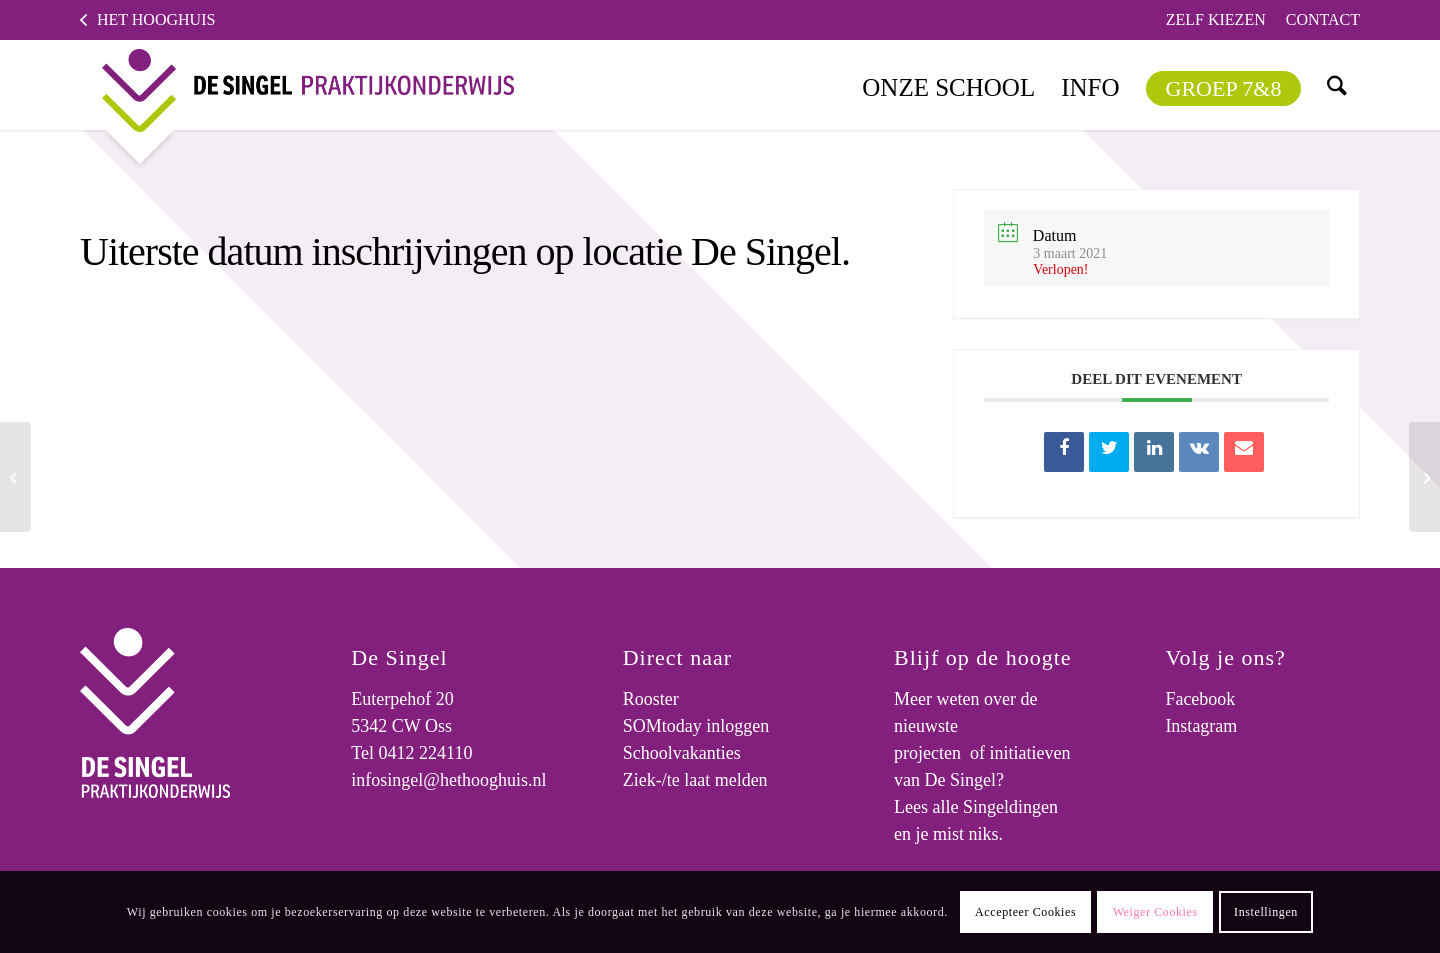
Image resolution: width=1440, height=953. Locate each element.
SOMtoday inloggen (696, 726)
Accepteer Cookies (1025, 912)
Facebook (1200, 699)
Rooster (651, 699)
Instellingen (1266, 912)
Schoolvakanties (682, 753)
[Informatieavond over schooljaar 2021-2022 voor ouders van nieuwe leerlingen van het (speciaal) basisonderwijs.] (15, 477)
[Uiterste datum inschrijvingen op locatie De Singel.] (1424, 477)
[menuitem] (1216, 20)
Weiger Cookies (1155, 912)
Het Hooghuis (156, 19)
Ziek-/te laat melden (695, 780)
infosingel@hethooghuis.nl (448, 780)
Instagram (1201, 726)
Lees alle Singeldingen (976, 807)
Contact (1323, 19)
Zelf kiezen (1216, 19)
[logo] (292, 85)
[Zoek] (1337, 85)
